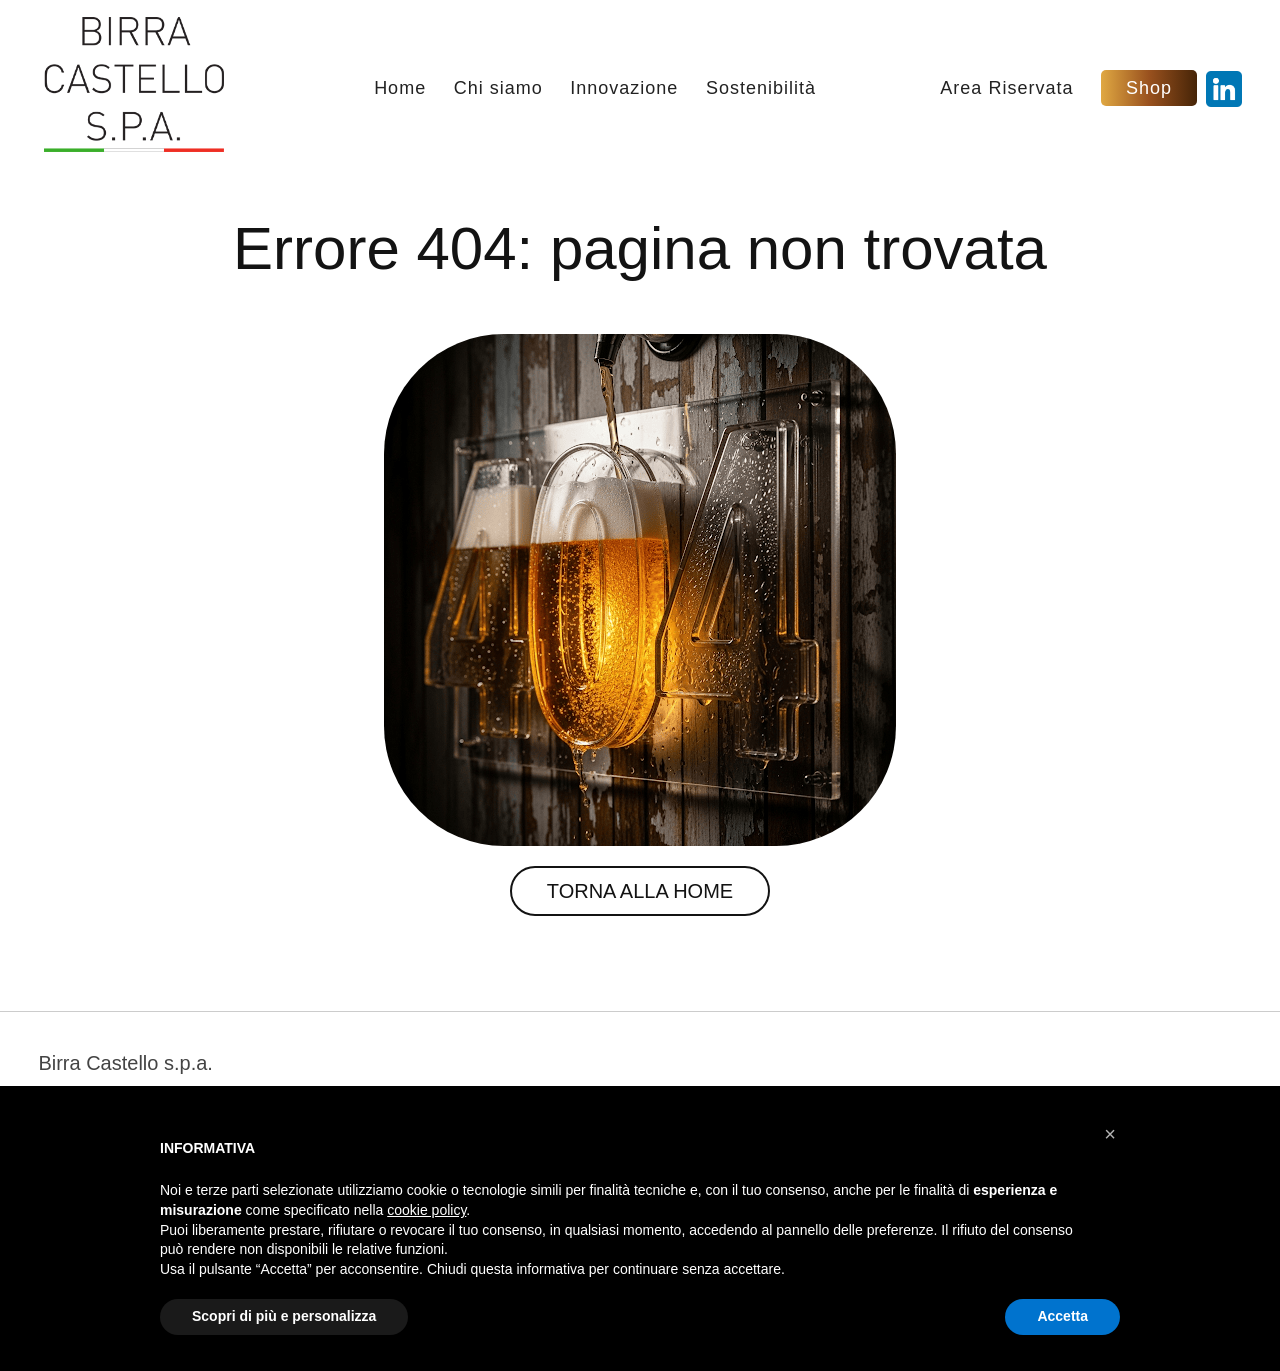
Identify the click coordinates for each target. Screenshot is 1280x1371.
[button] (1110, 1134)
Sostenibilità (761, 89)
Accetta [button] (1062, 1316)
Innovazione (624, 89)
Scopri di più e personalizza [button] (284, 1316)
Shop (1149, 88)
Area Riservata (1006, 89)
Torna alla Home (640, 891)
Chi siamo (498, 89)
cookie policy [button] (426, 1210)
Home (400, 89)
